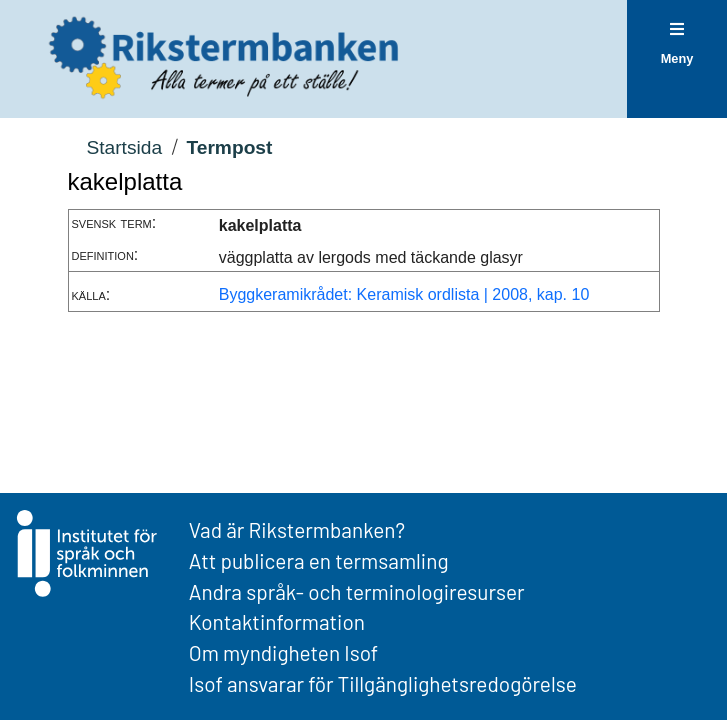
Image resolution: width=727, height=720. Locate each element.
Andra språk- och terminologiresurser (357, 591)
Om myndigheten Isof (283, 652)
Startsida (124, 147)
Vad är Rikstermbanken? (297, 529)
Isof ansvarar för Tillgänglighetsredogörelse (383, 683)
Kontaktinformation (277, 621)
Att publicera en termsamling (319, 560)
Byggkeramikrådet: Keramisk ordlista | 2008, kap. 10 (404, 294)
